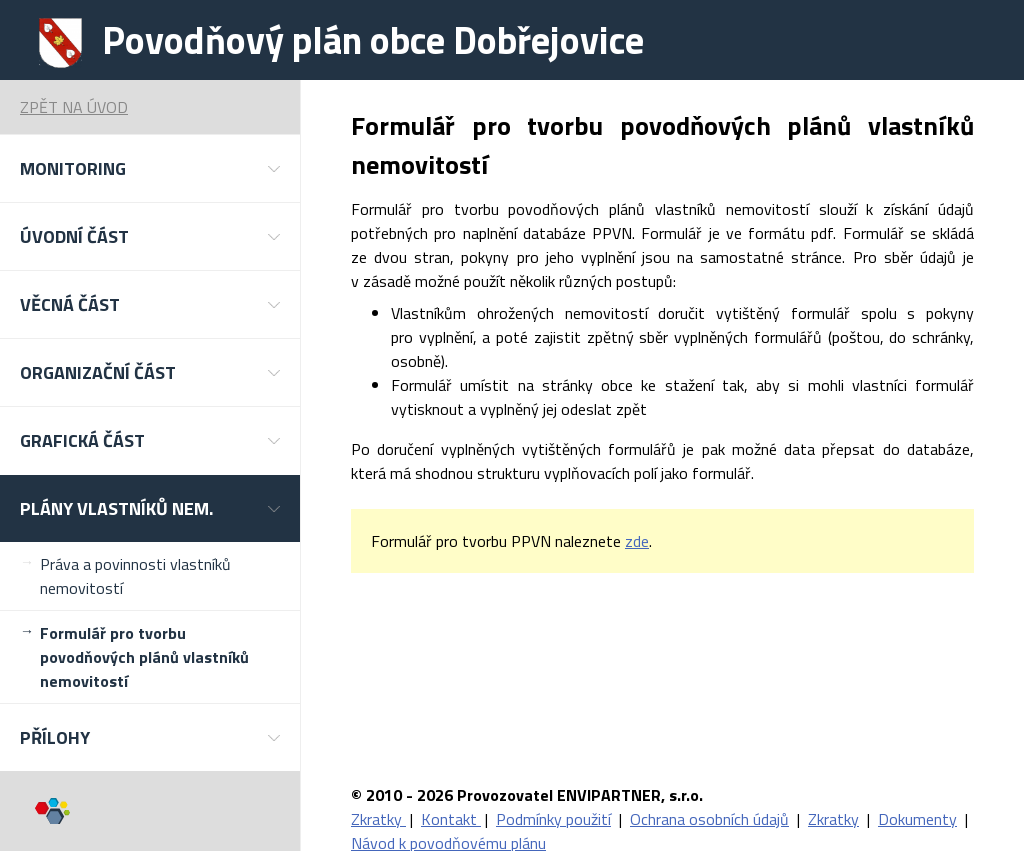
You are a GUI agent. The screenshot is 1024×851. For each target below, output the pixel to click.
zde (637, 541)
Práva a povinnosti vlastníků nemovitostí (135, 576)
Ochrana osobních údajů (709, 819)
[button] (150, 168)
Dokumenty (917, 819)
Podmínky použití (553, 819)
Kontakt (451, 819)
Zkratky (378, 819)
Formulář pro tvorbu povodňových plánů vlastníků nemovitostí (144, 657)
